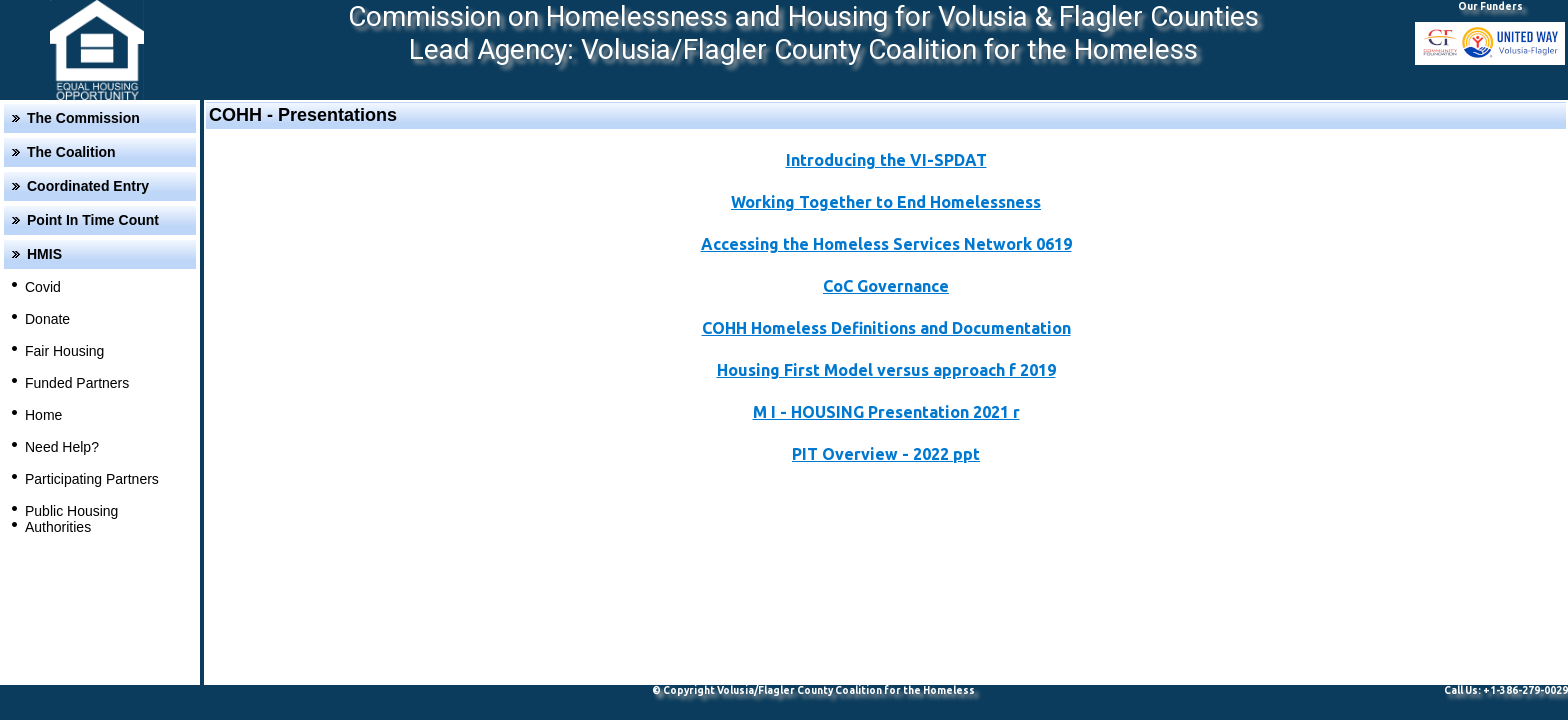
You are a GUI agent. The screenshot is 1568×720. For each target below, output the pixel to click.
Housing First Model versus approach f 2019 (886, 370)
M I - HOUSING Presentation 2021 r (886, 412)
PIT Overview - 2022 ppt (886, 454)
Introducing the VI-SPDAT (886, 160)
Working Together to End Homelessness (886, 202)
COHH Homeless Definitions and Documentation (886, 328)
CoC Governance (886, 286)
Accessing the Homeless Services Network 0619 (886, 244)
